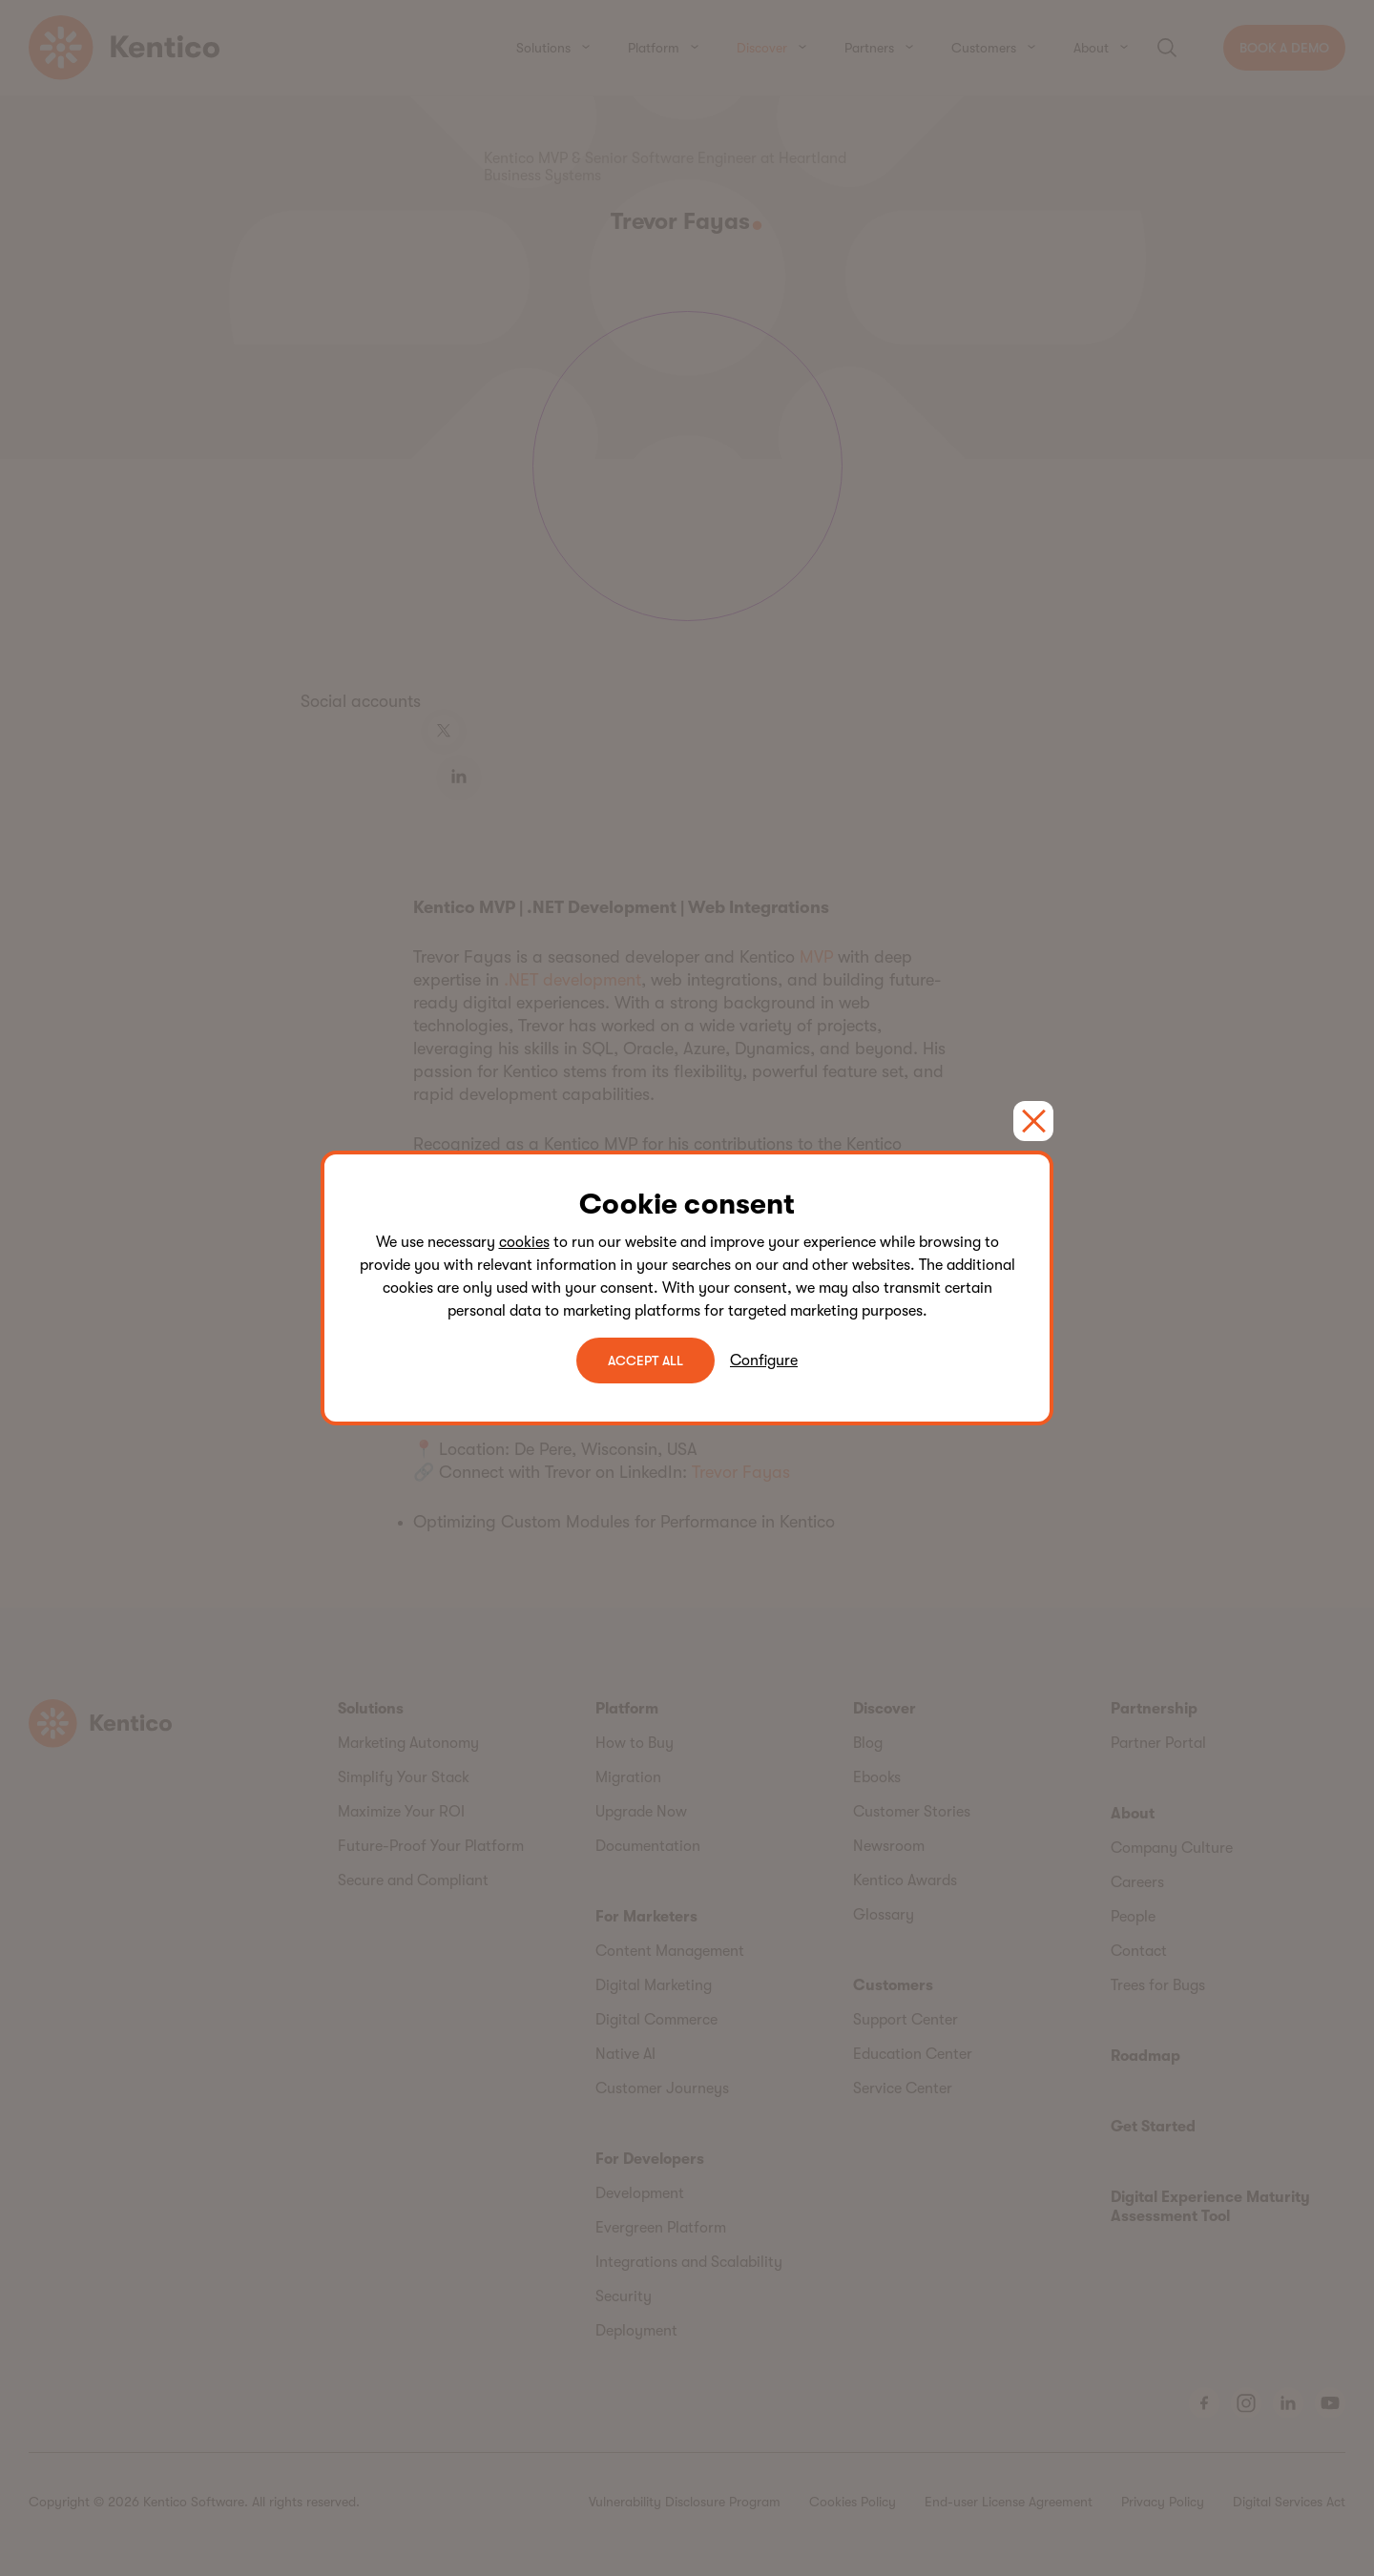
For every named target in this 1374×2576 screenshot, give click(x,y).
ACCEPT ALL (645, 1360)
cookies (524, 1242)
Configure (764, 1360)
